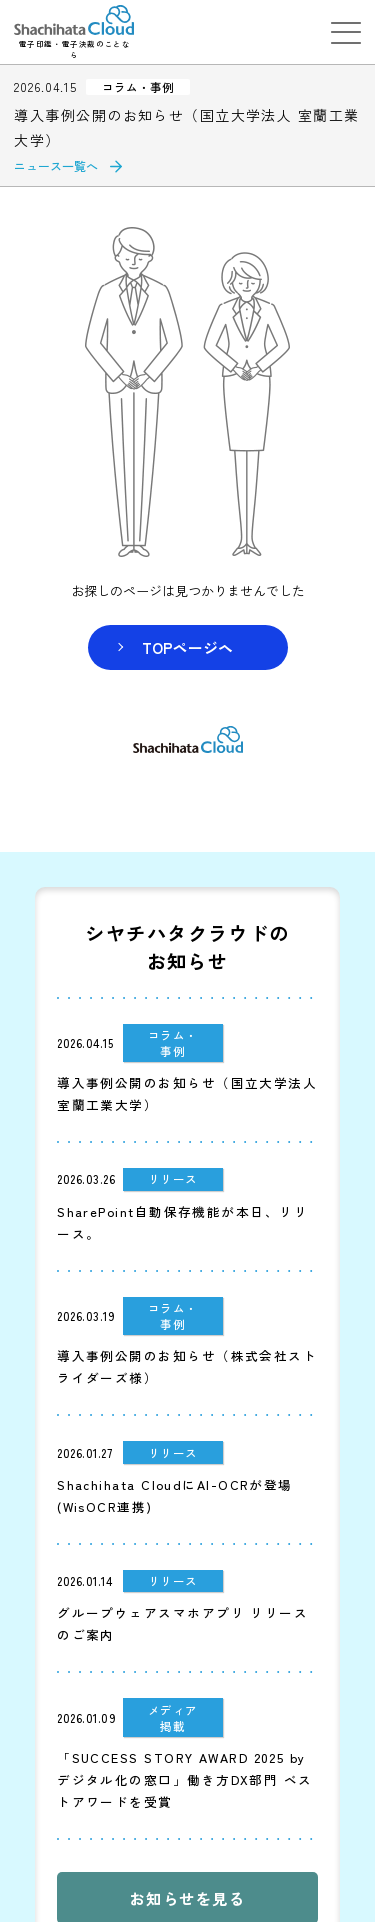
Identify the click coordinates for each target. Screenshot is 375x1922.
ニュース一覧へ (56, 165)
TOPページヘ (187, 647)
